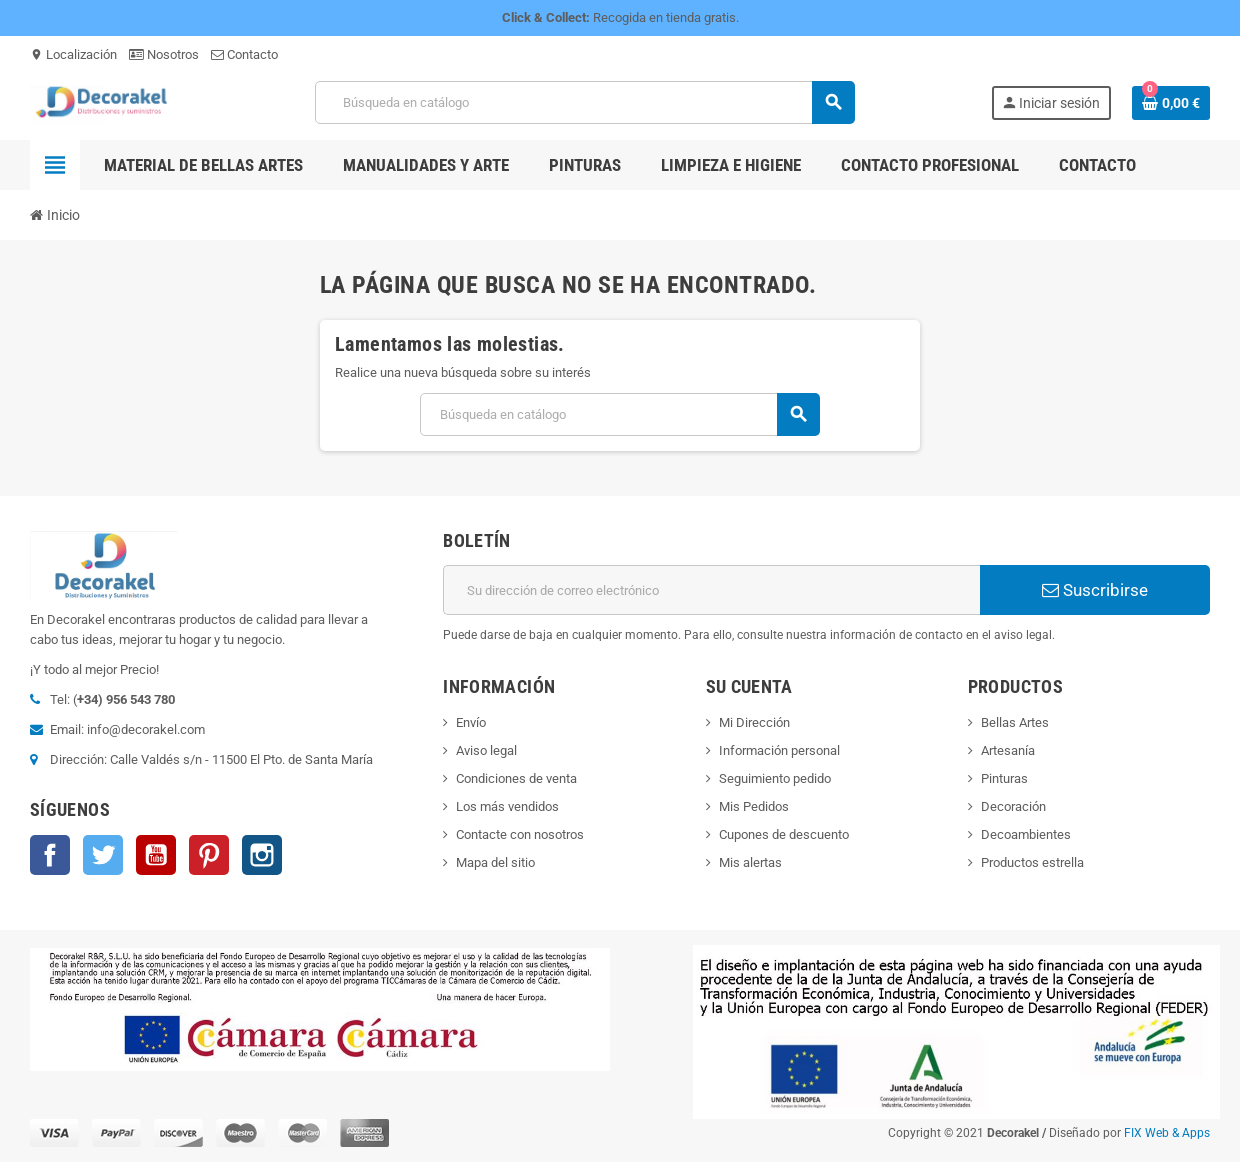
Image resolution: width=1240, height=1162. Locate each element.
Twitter (103, 855)
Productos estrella (1032, 862)
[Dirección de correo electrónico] (711, 590)
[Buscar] (584, 102)
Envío (471, 722)
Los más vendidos (507, 806)
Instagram (262, 855)
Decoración (1013, 806)
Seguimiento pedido (775, 778)
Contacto (244, 54)
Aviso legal (486, 750)
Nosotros (164, 54)
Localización (73, 54)
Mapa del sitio (495, 862)
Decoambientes (1026, 834)
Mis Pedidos (754, 806)
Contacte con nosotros (520, 834)
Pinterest (209, 855)
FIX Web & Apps (1167, 1133)
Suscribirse (1095, 590)
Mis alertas (750, 862)
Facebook (50, 855)
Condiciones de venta (516, 778)
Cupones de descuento (784, 834)
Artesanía (1008, 750)
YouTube (156, 855)
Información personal (779, 750)
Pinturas (1004, 778)
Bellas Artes (1015, 722)
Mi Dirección (754, 722)
